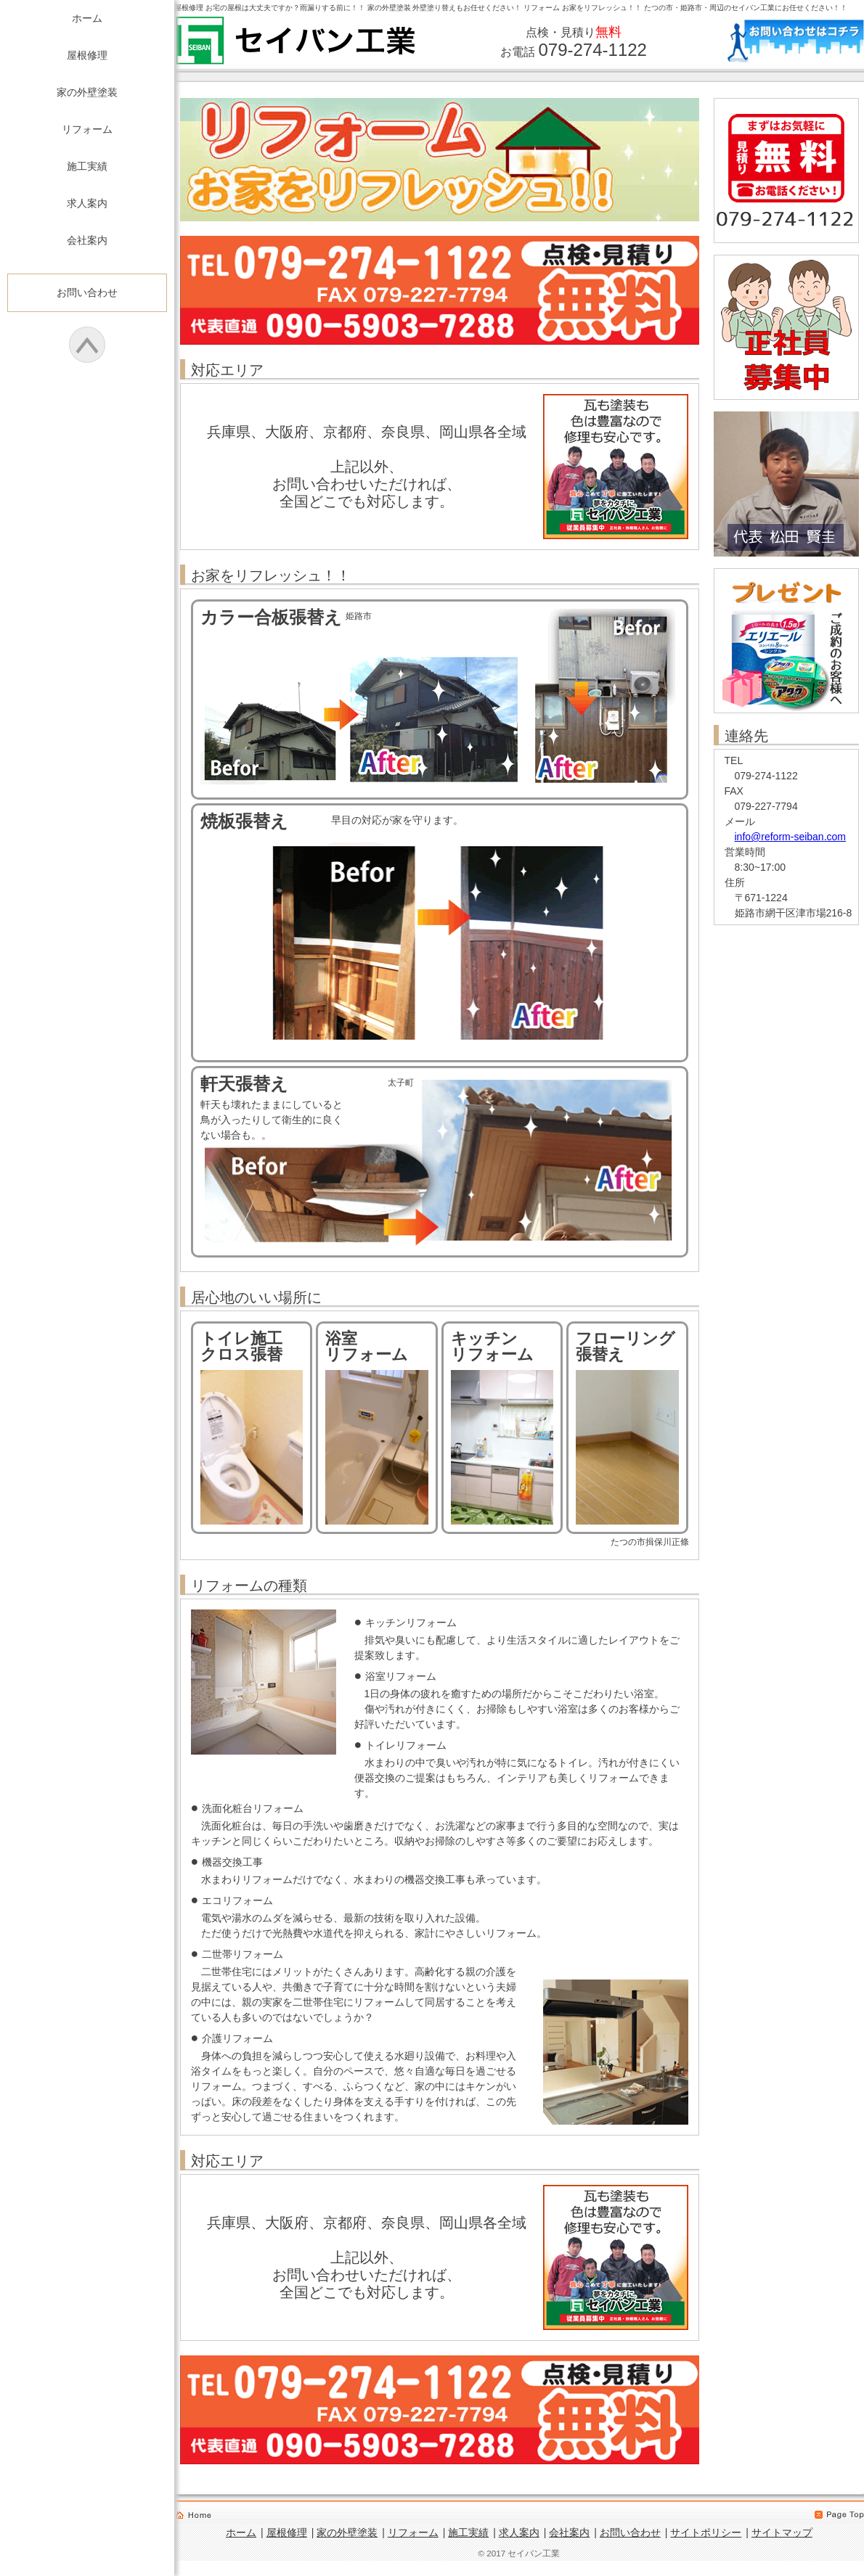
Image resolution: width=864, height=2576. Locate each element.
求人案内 (87, 203)
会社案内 (87, 240)
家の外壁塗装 (87, 92)
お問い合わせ (87, 292)
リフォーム (87, 129)
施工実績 (87, 166)
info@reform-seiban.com (791, 836)
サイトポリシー (705, 2532)
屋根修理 (87, 55)
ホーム (87, 18)
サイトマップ (781, 2532)
